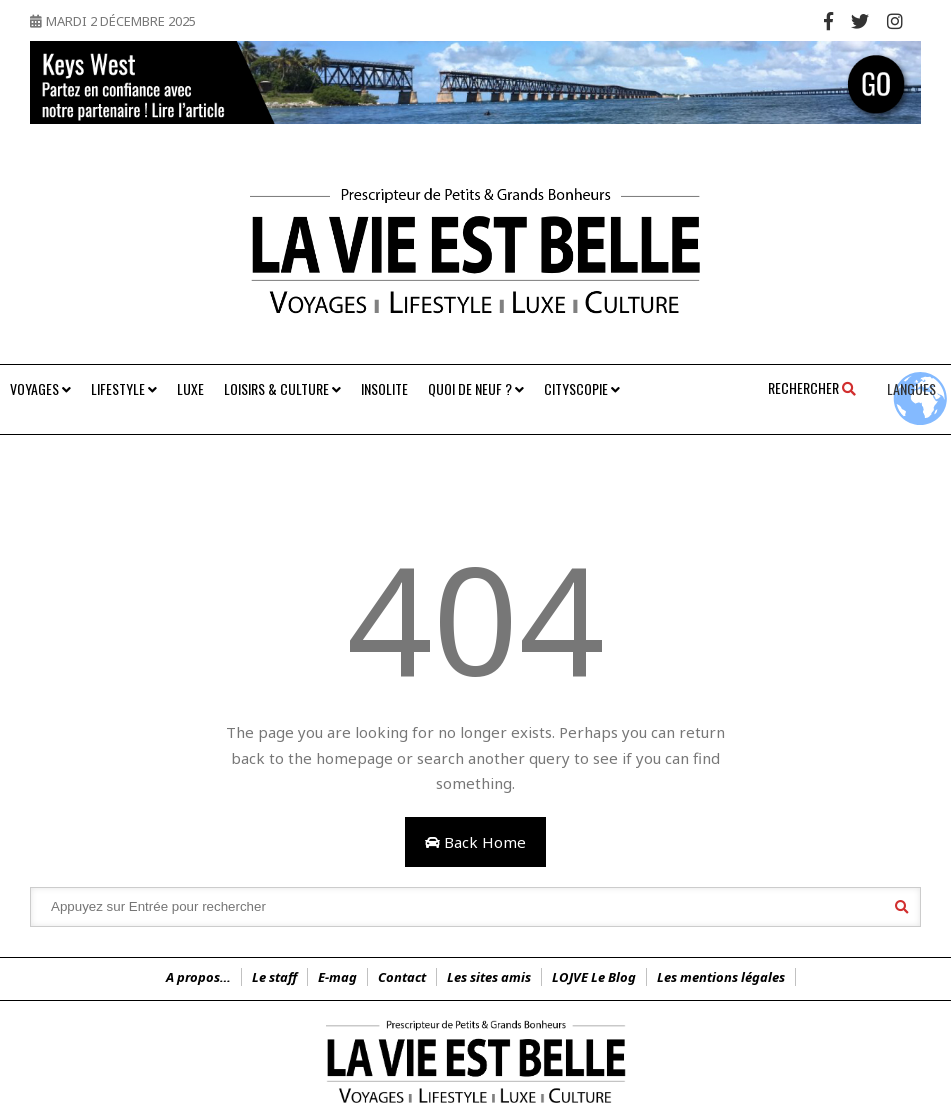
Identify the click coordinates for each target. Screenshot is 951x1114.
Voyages (40, 388)
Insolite (384, 388)
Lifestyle (124, 388)
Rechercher (812, 387)
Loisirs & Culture (282, 388)
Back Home (475, 842)
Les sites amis (489, 977)
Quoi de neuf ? (476, 388)
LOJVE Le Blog (594, 977)
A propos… (198, 977)
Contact (402, 977)
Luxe (190, 388)
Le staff (274, 977)
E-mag (337, 977)
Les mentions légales (721, 977)
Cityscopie (582, 388)
